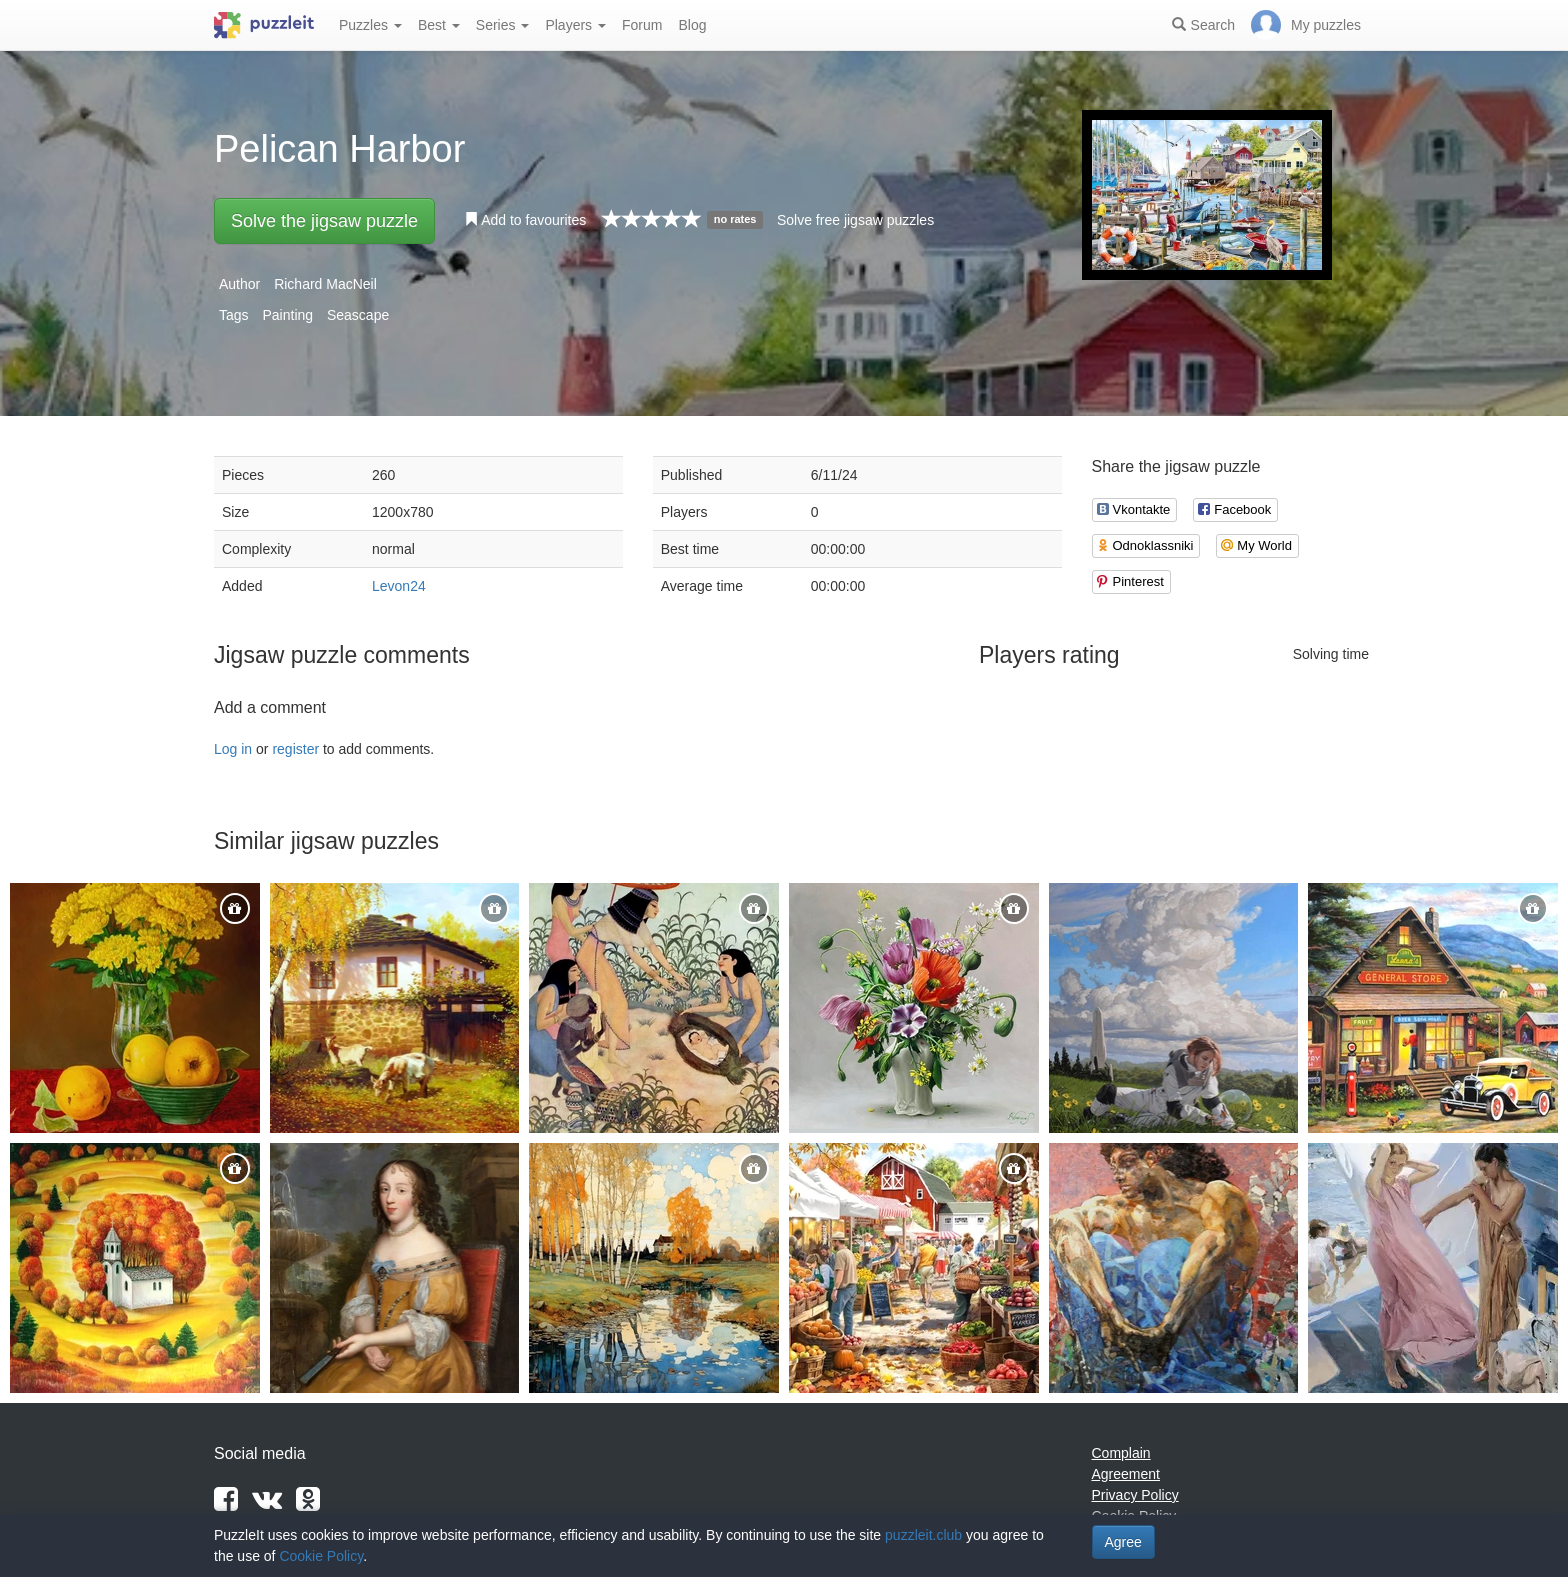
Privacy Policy (1135, 1495)
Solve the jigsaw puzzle (324, 221)
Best (439, 25)
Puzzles (370, 25)
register (295, 749)
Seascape (358, 315)
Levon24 (399, 586)
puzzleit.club (923, 1535)
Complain (1121, 1453)
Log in (233, 749)
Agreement (1126, 1474)
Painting (287, 315)
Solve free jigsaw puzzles (855, 220)
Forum (642, 25)
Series (503, 25)
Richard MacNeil (325, 284)
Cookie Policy (321, 1556)
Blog (692, 25)
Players (575, 25)
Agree (1123, 1542)
